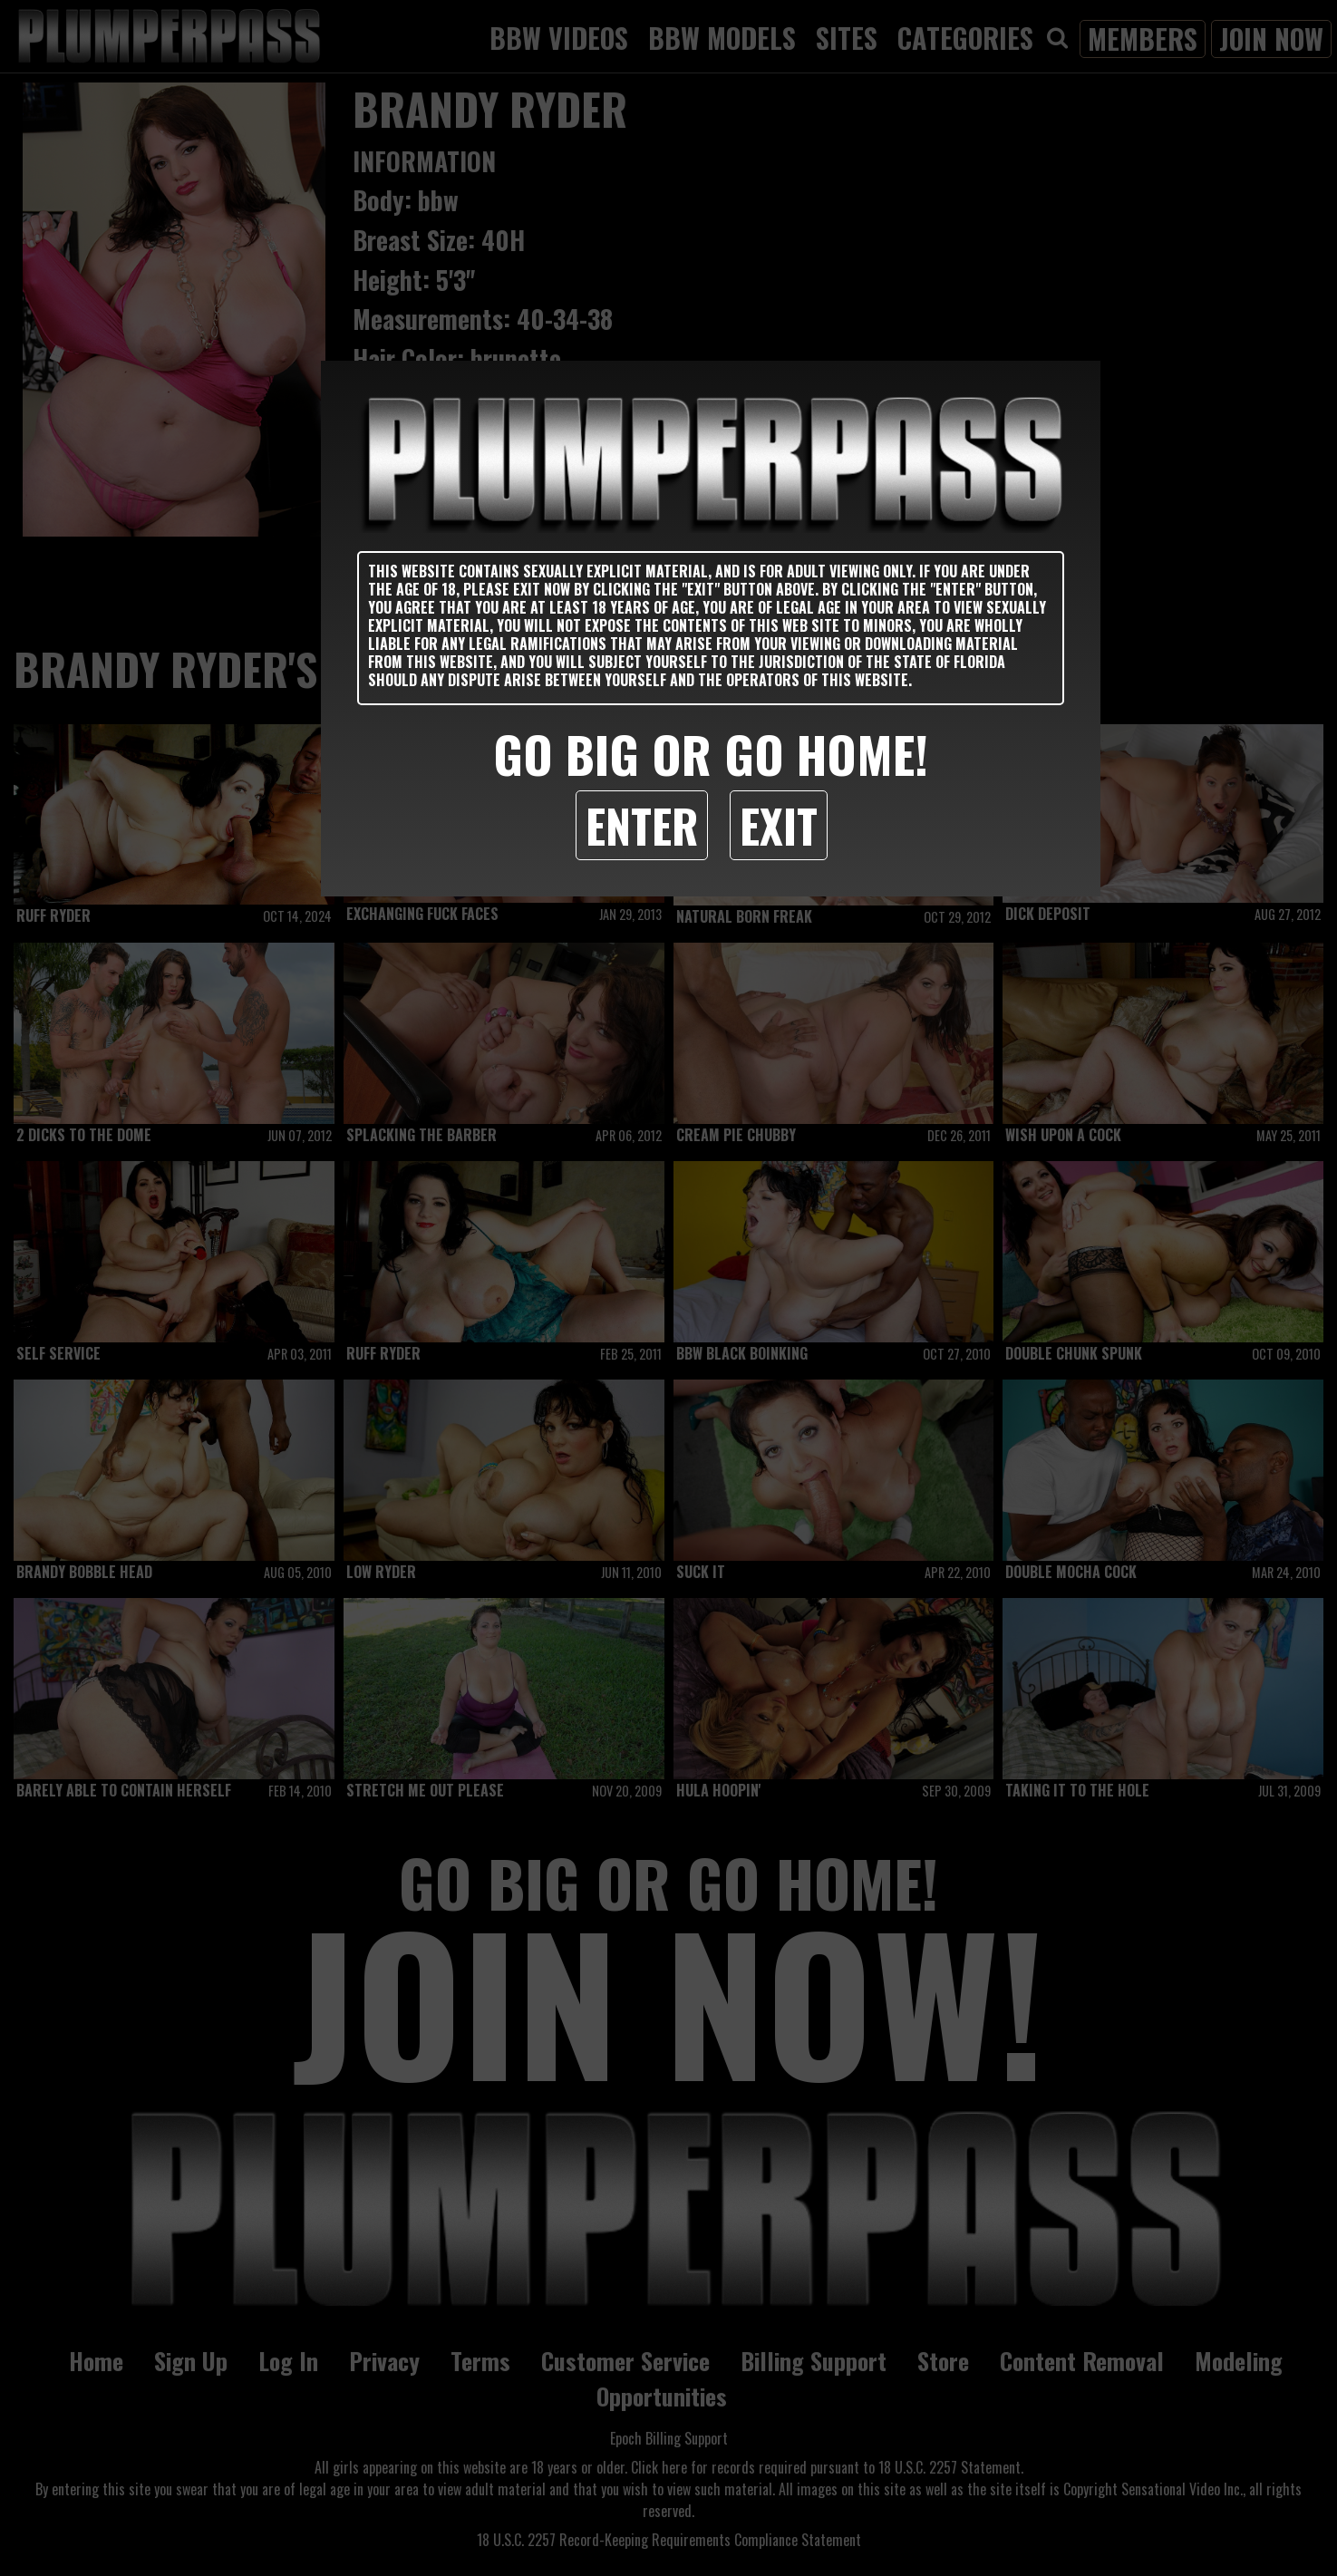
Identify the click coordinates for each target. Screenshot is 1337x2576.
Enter (642, 824)
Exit (779, 824)
